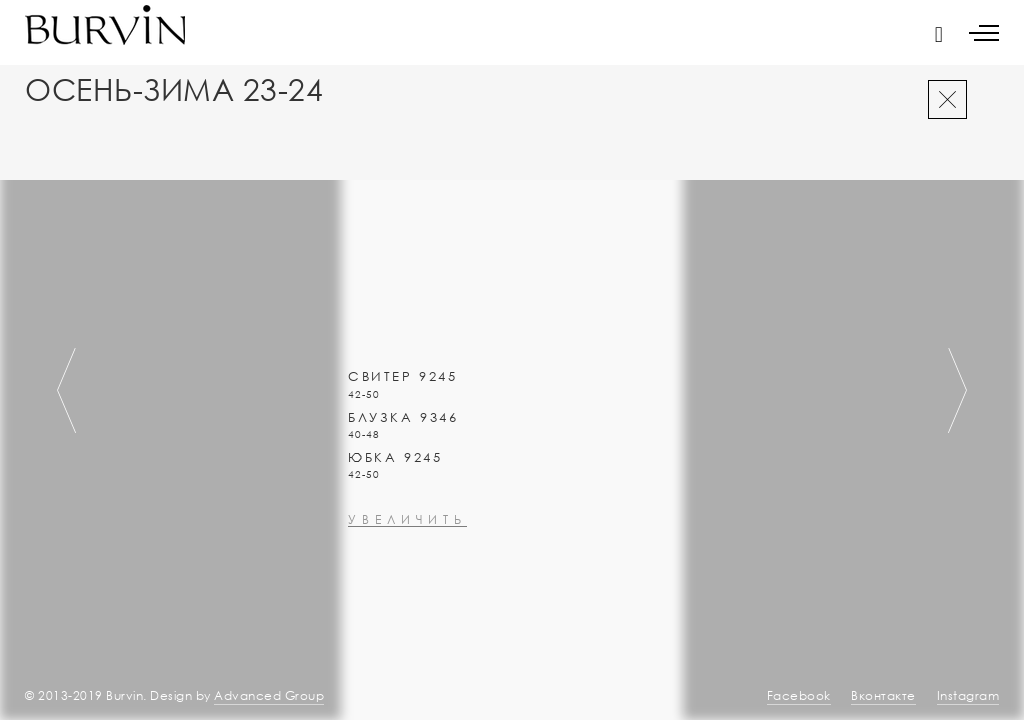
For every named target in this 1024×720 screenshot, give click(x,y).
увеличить (407, 573)
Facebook (799, 695)
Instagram (968, 695)
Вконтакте (883, 695)
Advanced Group (269, 695)
